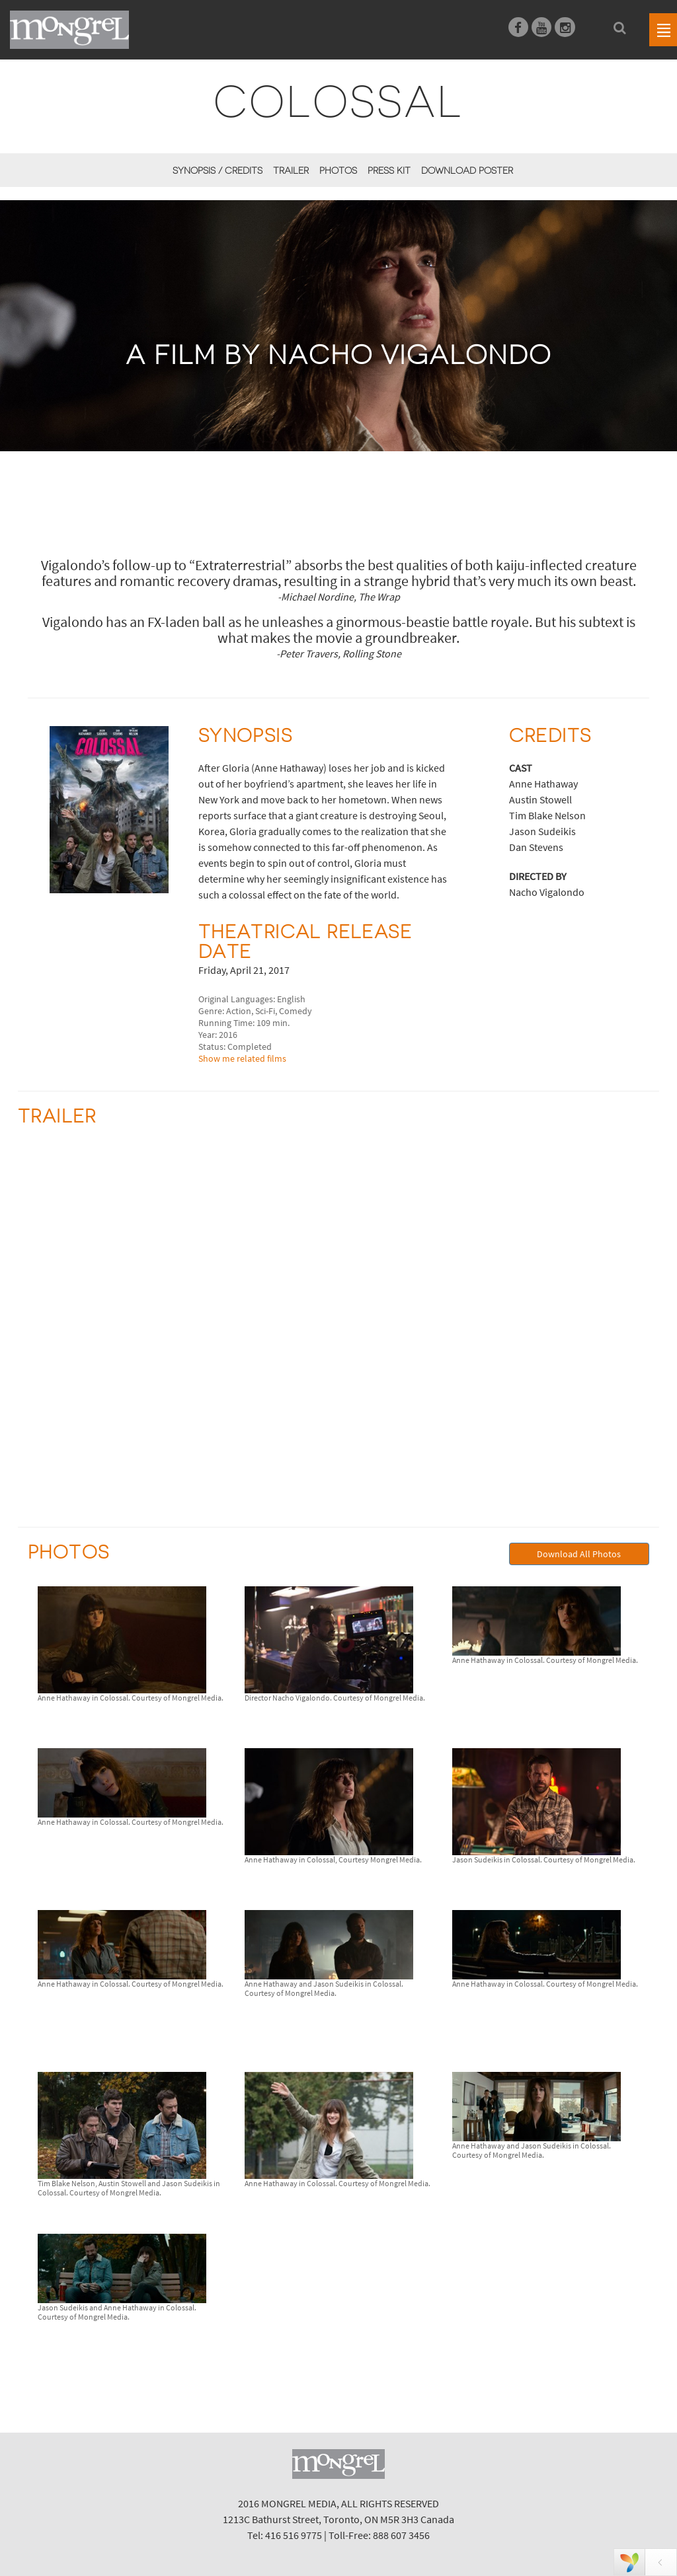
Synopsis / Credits (217, 170)
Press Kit (389, 170)
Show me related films (242, 1058)
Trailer (291, 170)
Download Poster (467, 170)
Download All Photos (579, 1554)
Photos (338, 170)
